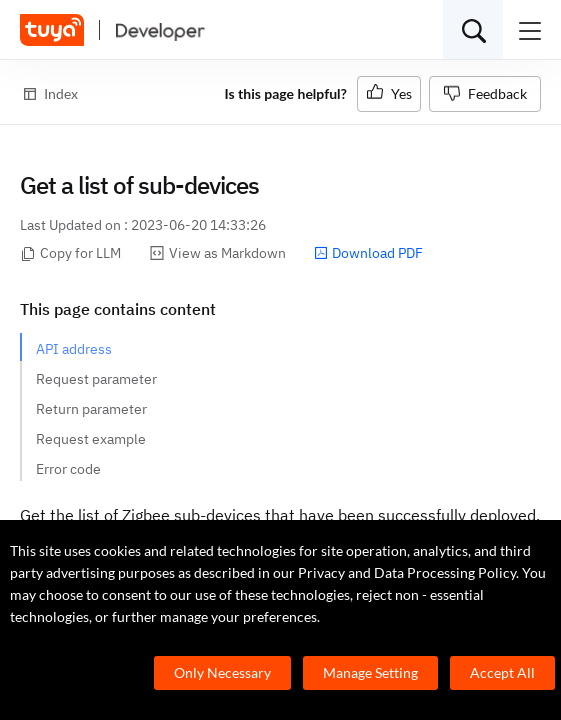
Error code (68, 469)
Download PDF (368, 253)
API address (74, 349)
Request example (91, 439)
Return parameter (91, 409)
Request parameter (96, 379)
